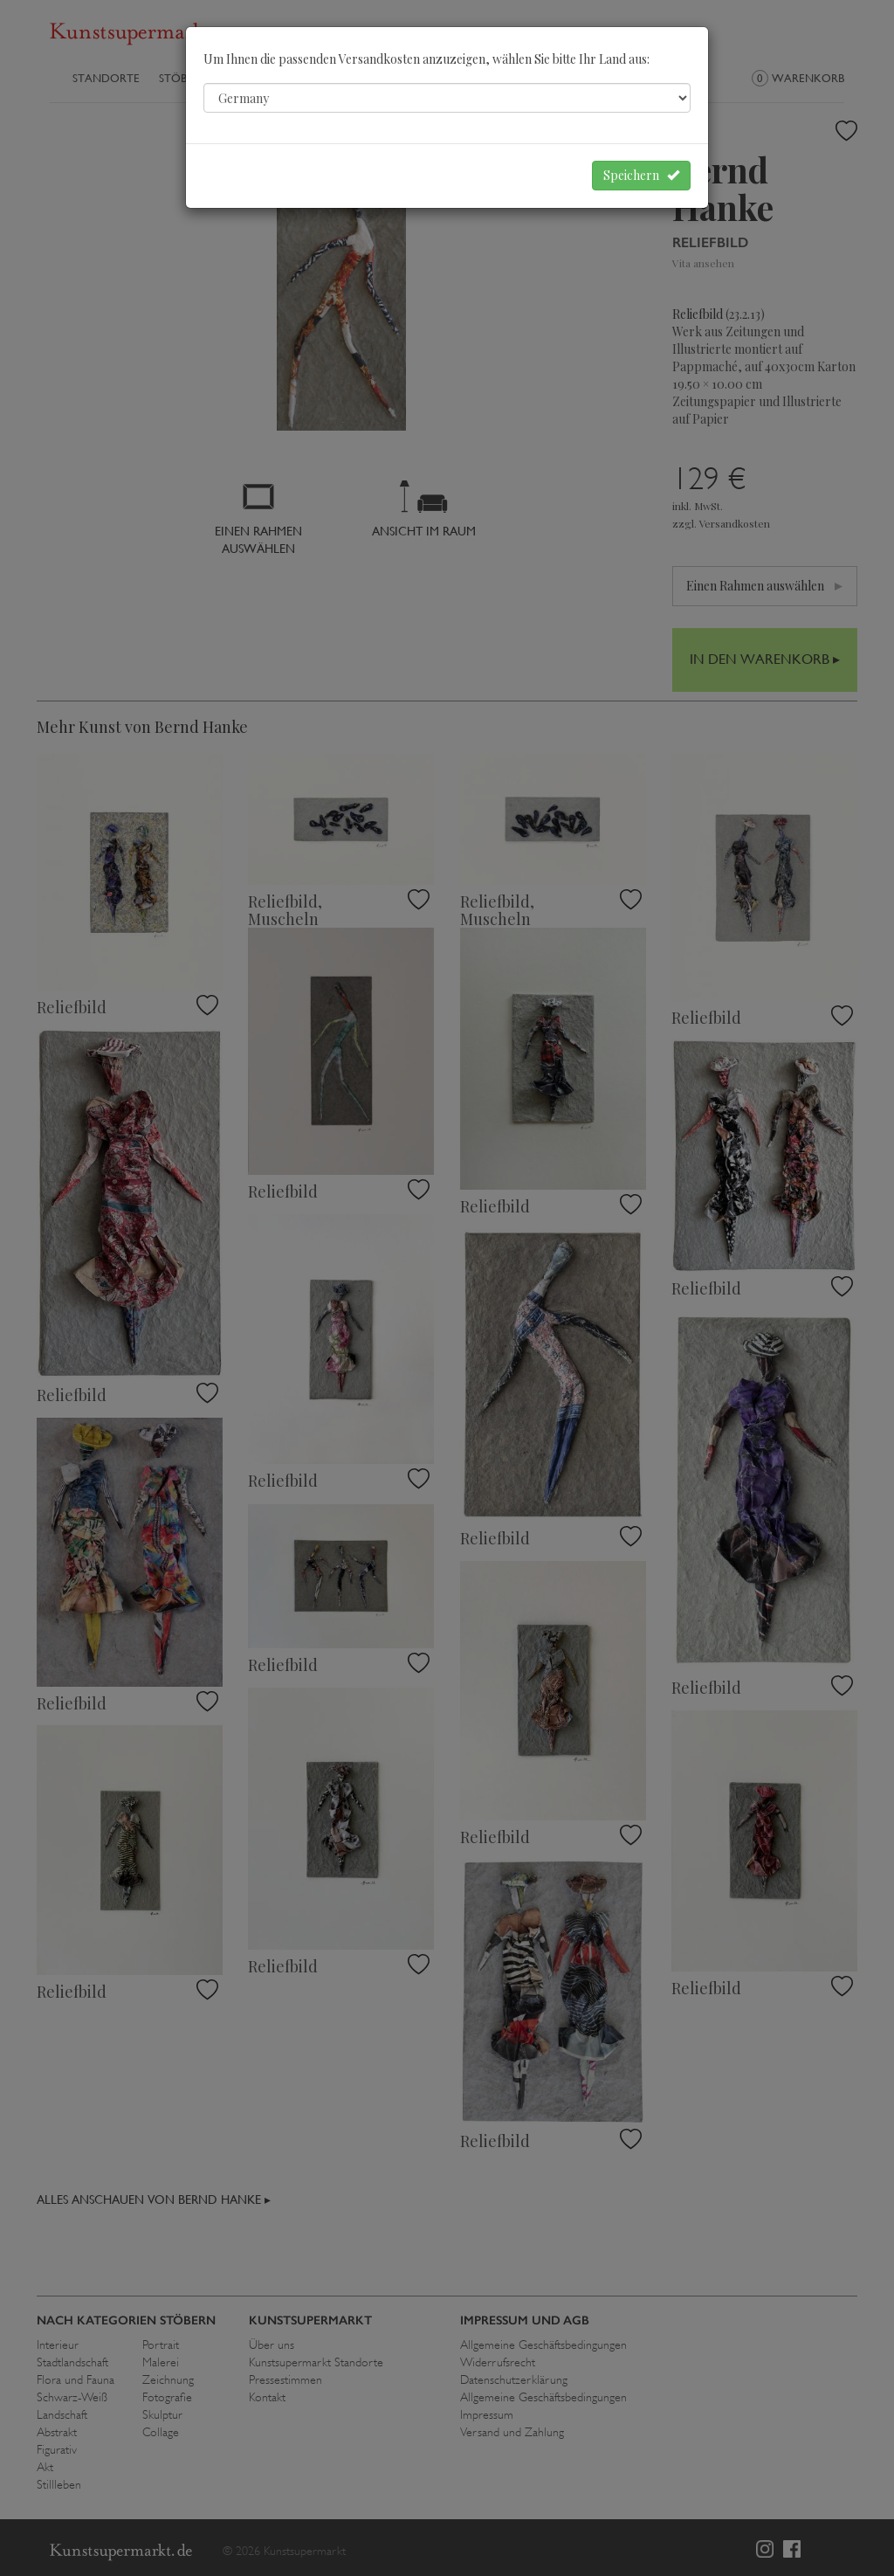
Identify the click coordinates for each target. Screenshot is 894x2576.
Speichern (641, 175)
